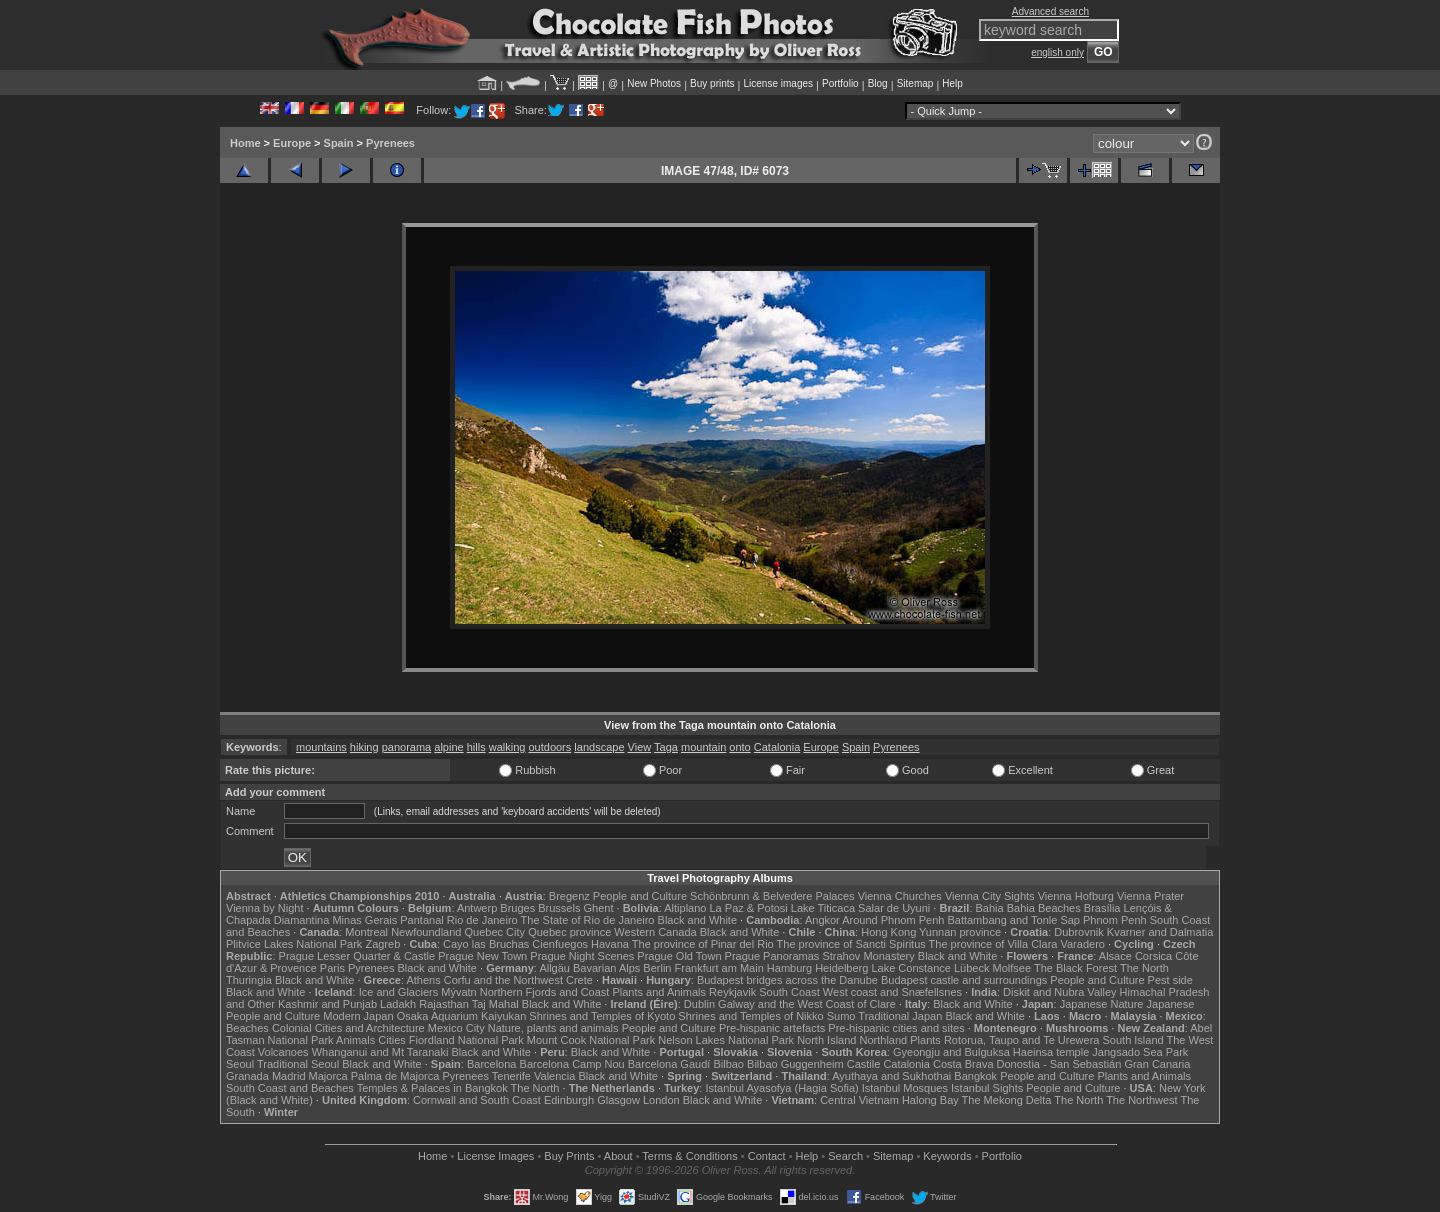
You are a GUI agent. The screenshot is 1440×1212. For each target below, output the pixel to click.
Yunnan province (960, 932)
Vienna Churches (900, 896)
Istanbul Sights (987, 1088)
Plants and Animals (659, 992)
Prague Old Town (679, 956)
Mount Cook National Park (591, 1040)
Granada (247, 1076)
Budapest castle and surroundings (964, 980)
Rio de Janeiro (482, 920)
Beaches (247, 1028)
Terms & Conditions (689, 1156)
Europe (292, 143)
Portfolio (840, 83)
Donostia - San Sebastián (1059, 1064)
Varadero (1082, 944)
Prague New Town (482, 956)
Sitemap (915, 83)
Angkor (822, 920)
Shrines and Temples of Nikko (750, 1016)
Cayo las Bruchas (486, 944)
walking (507, 747)
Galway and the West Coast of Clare (807, 1004)
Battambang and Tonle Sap (1013, 920)
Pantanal (421, 920)
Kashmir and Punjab (327, 1004)
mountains (321, 747)
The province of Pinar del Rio (703, 944)
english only (1057, 52)
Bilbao (728, 1064)
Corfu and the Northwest (503, 980)
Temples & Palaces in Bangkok (432, 1088)
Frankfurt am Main (719, 968)
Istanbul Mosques (905, 1088)
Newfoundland (426, 932)
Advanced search (1050, 11)
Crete (579, 980)
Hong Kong (888, 932)
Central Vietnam (859, 1100)
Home (245, 143)
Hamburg (789, 968)
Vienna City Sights (990, 896)
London (661, 1100)
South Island (1133, 1040)
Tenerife (511, 1076)
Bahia (990, 908)
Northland (884, 1040)
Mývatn (458, 992)
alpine (448, 747)
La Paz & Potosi (749, 908)
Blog (878, 83)
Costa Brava (963, 1064)
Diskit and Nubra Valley (1060, 992)
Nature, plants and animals (553, 1028)
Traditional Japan (900, 1016)
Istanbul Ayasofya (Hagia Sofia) (781, 1088)
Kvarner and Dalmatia (1160, 932)
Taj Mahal (495, 1004)
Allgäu (554, 968)
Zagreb (382, 944)
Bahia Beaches (1044, 908)
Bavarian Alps (606, 968)
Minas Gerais (364, 920)
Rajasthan (444, 1004)
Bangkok (975, 1076)
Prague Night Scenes (582, 956)
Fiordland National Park (466, 1040)
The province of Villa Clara (993, 944)
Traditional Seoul (298, 1064)
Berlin (657, 968)
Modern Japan (358, 1016)
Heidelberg (841, 968)
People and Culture (640, 896)
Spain (339, 143)
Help (952, 83)
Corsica (1153, 956)
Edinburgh (569, 1100)
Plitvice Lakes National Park (294, 944)
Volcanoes (283, 1052)
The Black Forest (1075, 968)
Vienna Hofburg (1076, 896)
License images (778, 83)
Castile (864, 1064)
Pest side (1170, 980)
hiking (364, 747)
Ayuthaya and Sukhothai (891, 1076)
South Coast (789, 992)
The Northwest (1142, 1100)
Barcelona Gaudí (669, 1064)
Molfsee (1012, 968)
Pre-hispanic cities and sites (896, 1028)
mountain (703, 747)
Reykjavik (732, 992)
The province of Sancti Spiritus (851, 944)
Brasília (1102, 908)
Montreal (366, 932)
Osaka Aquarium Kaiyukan (462, 1016)
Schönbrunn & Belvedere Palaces (772, 896)
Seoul (240, 1064)
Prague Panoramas (772, 956)
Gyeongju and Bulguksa (951, 1052)
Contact (767, 1156)
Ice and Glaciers (398, 992)
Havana (610, 944)
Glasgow (618, 1100)
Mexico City (456, 1028)
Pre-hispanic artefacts (772, 1028)
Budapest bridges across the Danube (787, 980)
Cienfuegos (560, 944)
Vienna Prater (1150, 896)
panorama (407, 747)
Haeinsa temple (1051, 1052)
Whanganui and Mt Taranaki (380, 1052)
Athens (423, 980)
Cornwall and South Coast (477, 1100)
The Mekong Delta (1007, 1100)
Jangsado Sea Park (1140, 1052)
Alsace (1115, 956)
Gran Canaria (1157, 1064)
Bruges (517, 908)
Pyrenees (390, 143)
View (640, 747)
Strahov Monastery (868, 956)
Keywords (947, 1156)
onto (739, 747)
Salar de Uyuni (894, 908)
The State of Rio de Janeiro (588, 920)
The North (1144, 968)
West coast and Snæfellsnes (892, 992)
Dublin (699, 1004)
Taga (666, 747)
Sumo (841, 1016)
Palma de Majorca (395, 1076)
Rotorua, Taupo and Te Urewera (1022, 1040)
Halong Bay (930, 1100)
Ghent (599, 908)
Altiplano (685, 908)
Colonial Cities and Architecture (348, 1028)
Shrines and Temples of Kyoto (602, 1016)
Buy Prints (569, 1156)
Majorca (328, 1076)
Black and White (697, 920)
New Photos (654, 83)
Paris (332, 968)
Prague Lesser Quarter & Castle (357, 956)
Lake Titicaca (823, 908)
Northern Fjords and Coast (545, 992)
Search (845, 1156)
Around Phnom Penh (893, 920)
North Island (826, 1040)
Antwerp (477, 908)
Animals (355, 1040)
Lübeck (971, 968)
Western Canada (655, 932)
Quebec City (495, 932)
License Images (495, 1156)
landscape (599, 747)
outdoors (549, 747)
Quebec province (569, 932)
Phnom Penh (1115, 920)
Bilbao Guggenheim (795, 1064)
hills (476, 747)
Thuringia (249, 980)
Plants (925, 1040)
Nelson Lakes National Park (726, 1040)
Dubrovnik (1079, 932)
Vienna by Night (264, 908)
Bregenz (569, 896)
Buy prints (712, 83)
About (618, 1156)
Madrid (289, 1076)
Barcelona (492, 1064)
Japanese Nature (1102, 1004)
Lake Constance (911, 968)
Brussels (559, 908)
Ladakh (398, 1004)
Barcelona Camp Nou (572, 1064)
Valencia (554, 1076)
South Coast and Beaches (290, 1088)
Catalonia (777, 747)
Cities (392, 1040)
